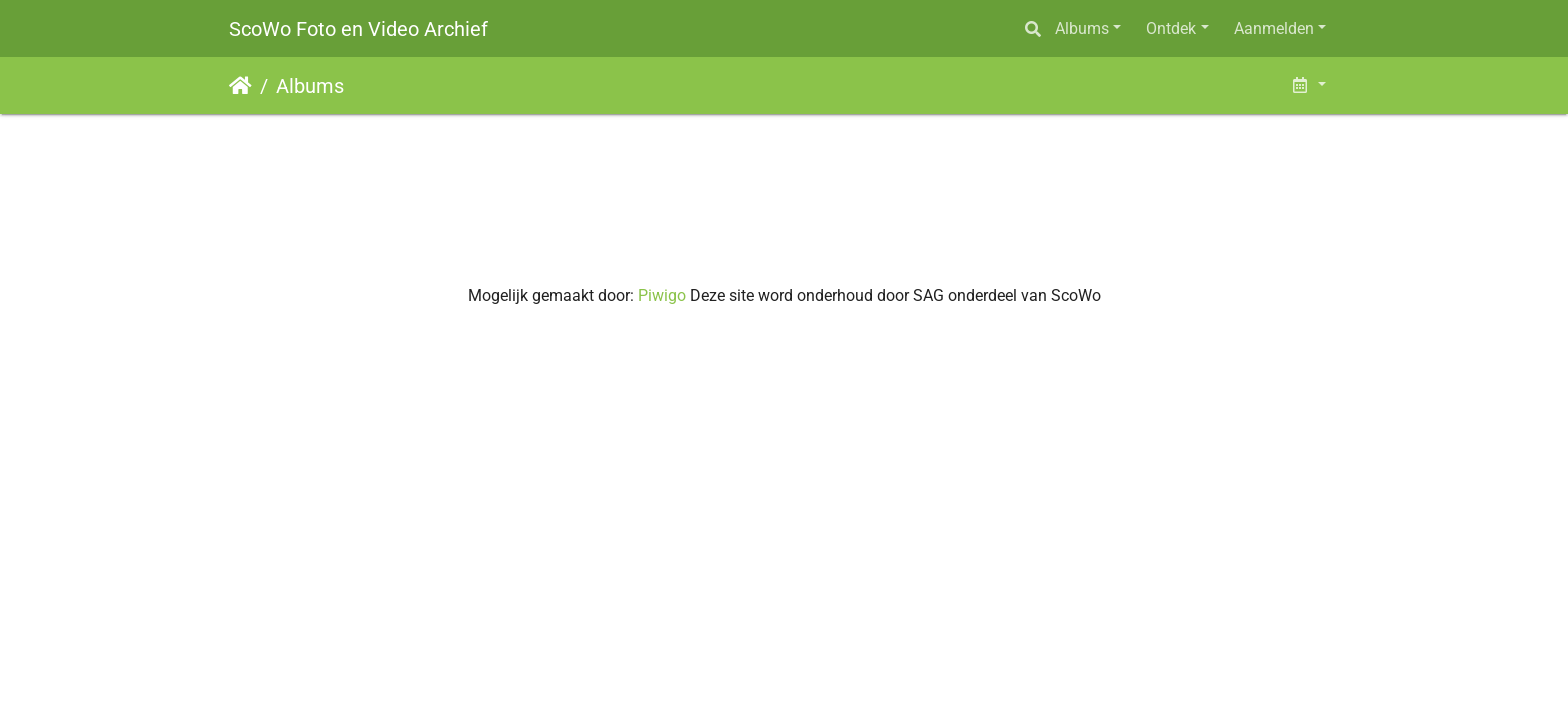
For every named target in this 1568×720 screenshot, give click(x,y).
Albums (1082, 28)
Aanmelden (1274, 28)
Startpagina (240, 86)
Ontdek (1171, 28)
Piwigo (662, 295)
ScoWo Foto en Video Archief (358, 29)
